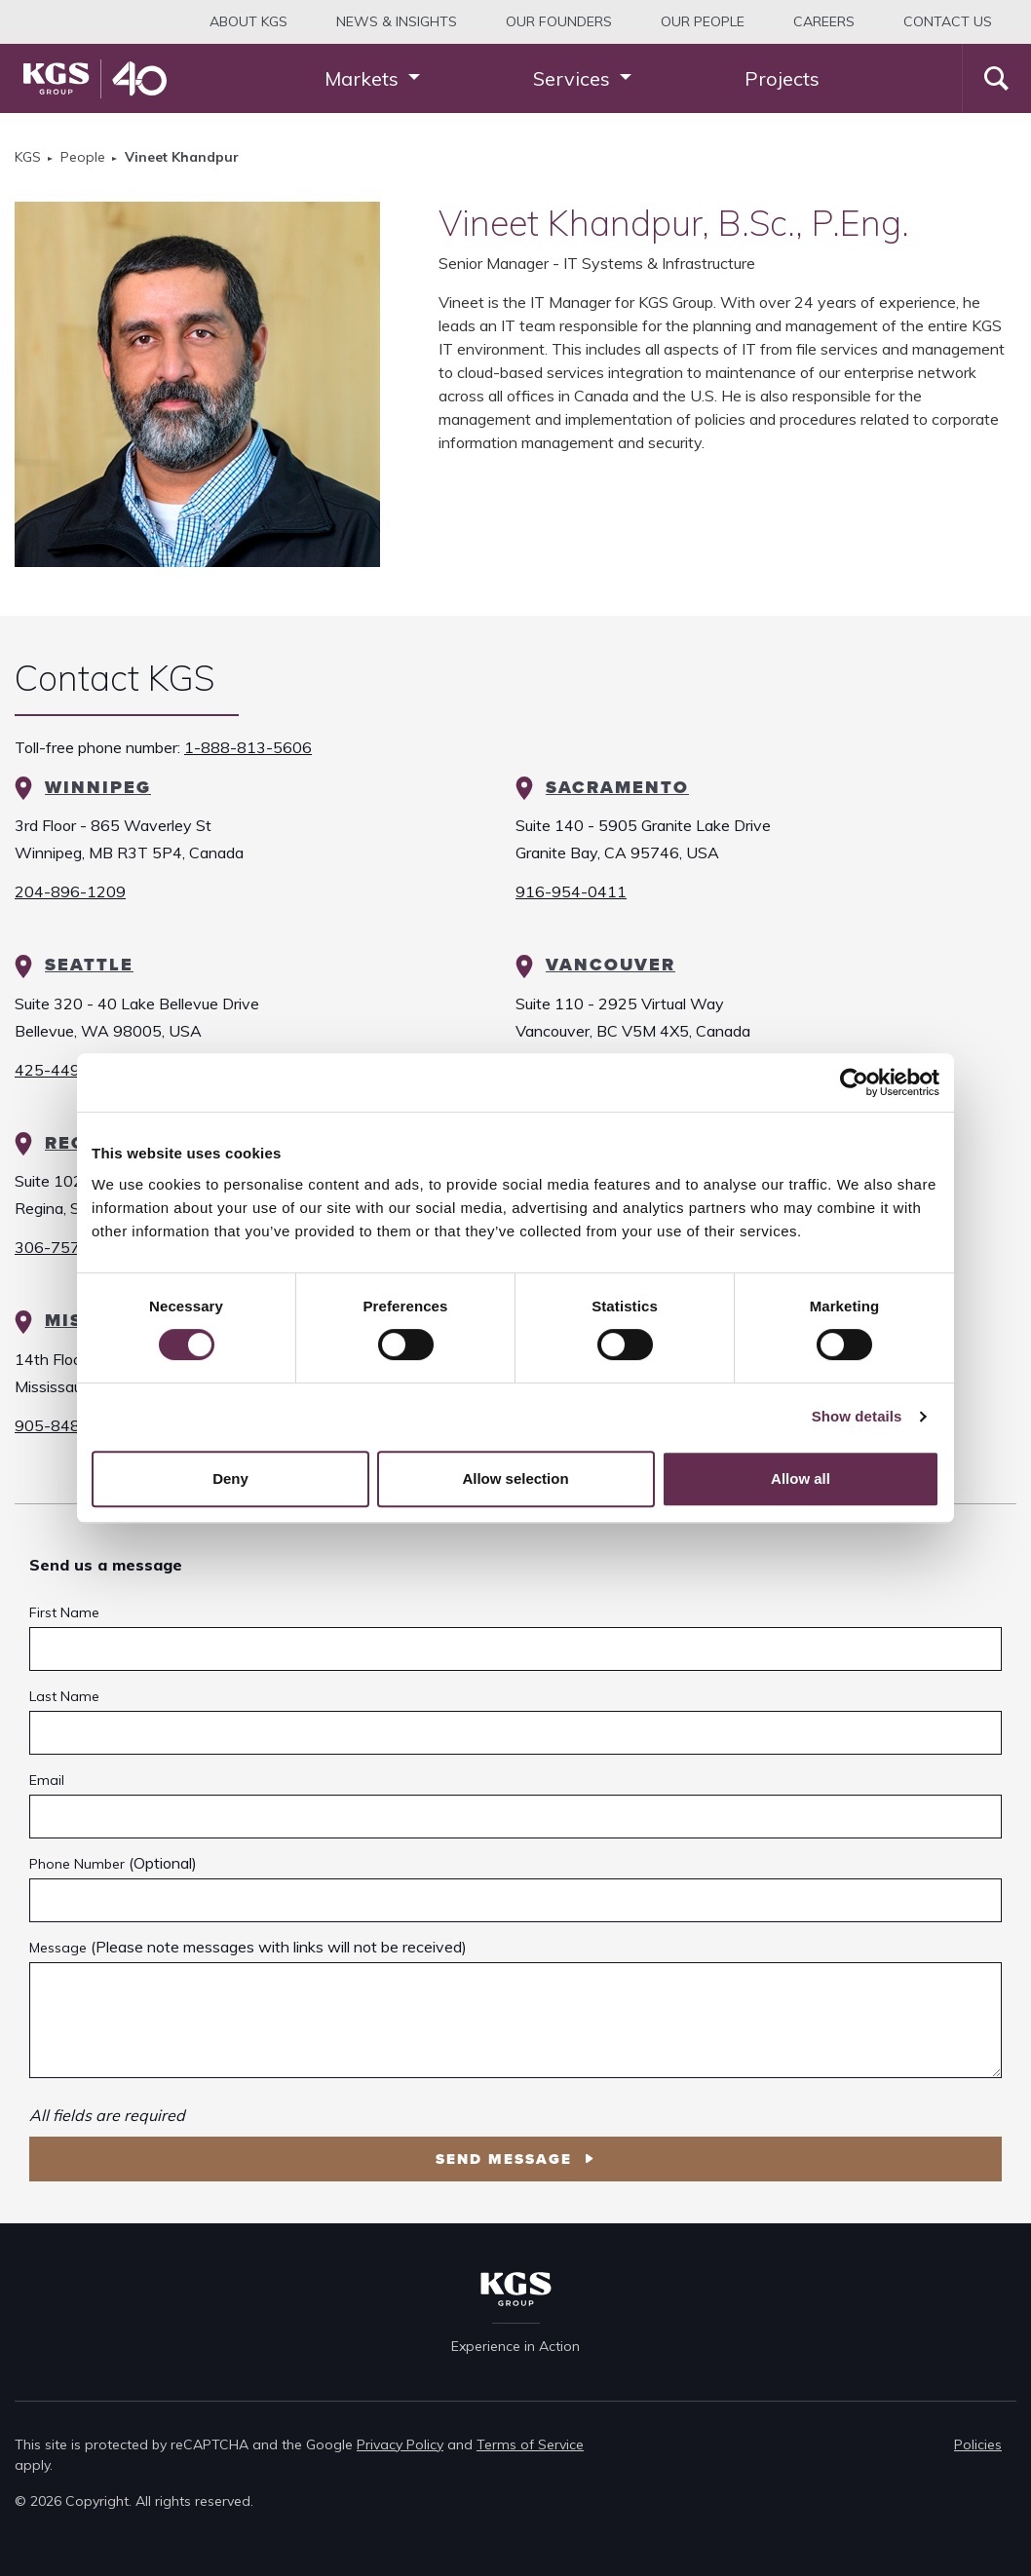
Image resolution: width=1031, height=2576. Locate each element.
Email (46, 1780)
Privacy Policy (400, 2444)
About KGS (248, 21)
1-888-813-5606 (248, 747)
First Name (64, 1612)
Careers (824, 21)
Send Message (507, 2159)
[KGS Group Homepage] (95, 79)
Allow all (800, 1478)
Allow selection (515, 1478)
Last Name (64, 1696)
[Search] (996, 78)
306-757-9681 (70, 1247)
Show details (857, 1416)
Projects (782, 78)
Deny (230, 1478)
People (82, 157)
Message (58, 1947)
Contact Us (947, 21)
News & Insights (396, 21)
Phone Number (77, 1864)
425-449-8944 (70, 1070)
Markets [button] (364, 78)
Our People (703, 21)
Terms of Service (530, 2444)
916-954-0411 (571, 891)
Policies (978, 2444)
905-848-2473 (70, 1425)
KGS (28, 157)
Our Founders (559, 21)
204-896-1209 (70, 891)
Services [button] (574, 78)
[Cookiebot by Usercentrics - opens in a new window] (854, 1082)
